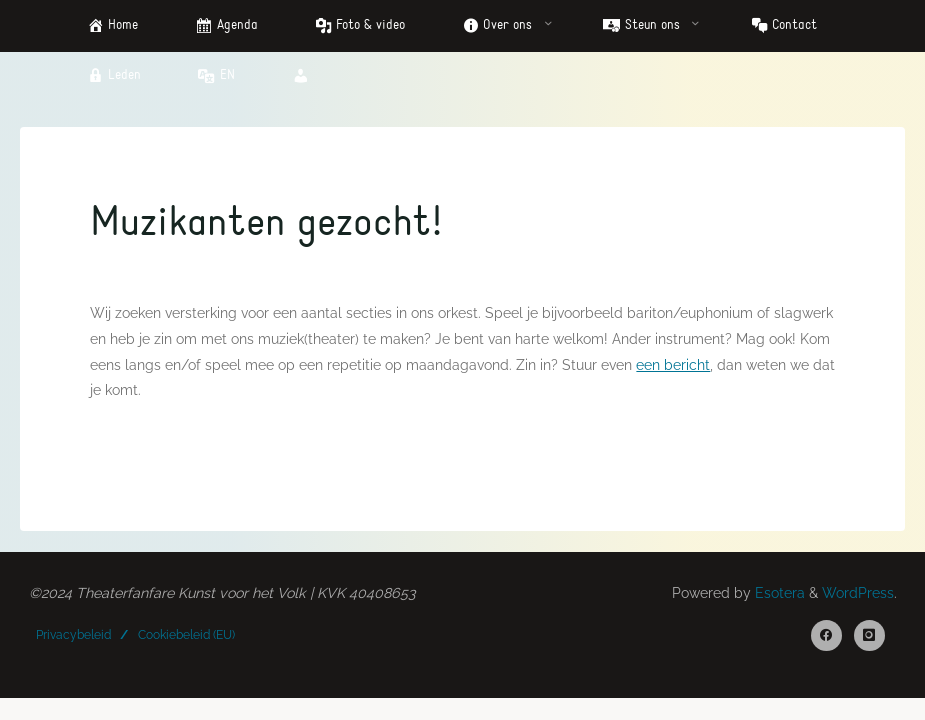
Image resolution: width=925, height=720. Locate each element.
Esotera (778, 593)
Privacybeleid (73, 635)
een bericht (673, 364)
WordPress (858, 593)
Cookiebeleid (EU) (186, 635)
